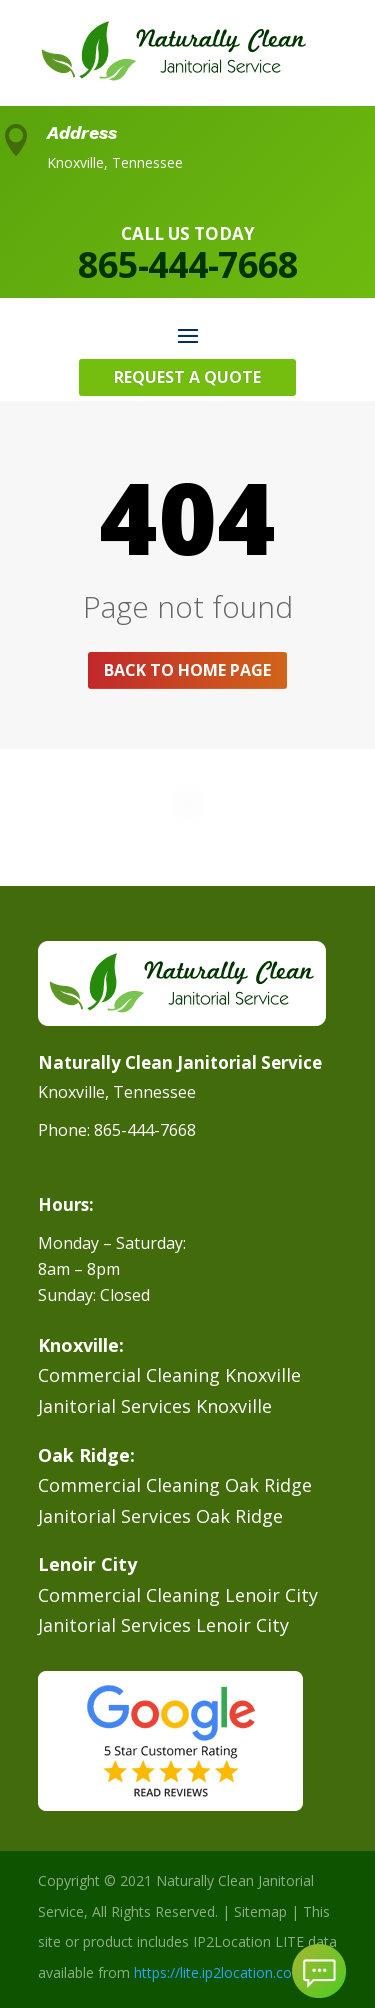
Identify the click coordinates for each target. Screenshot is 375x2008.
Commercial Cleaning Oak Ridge (175, 1485)
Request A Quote (187, 377)
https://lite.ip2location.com (219, 1972)
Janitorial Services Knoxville (155, 1406)
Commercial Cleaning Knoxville (169, 1375)
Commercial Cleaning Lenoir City (178, 1595)
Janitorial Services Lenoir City (163, 1625)
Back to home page (187, 670)
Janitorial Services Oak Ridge (160, 1516)
